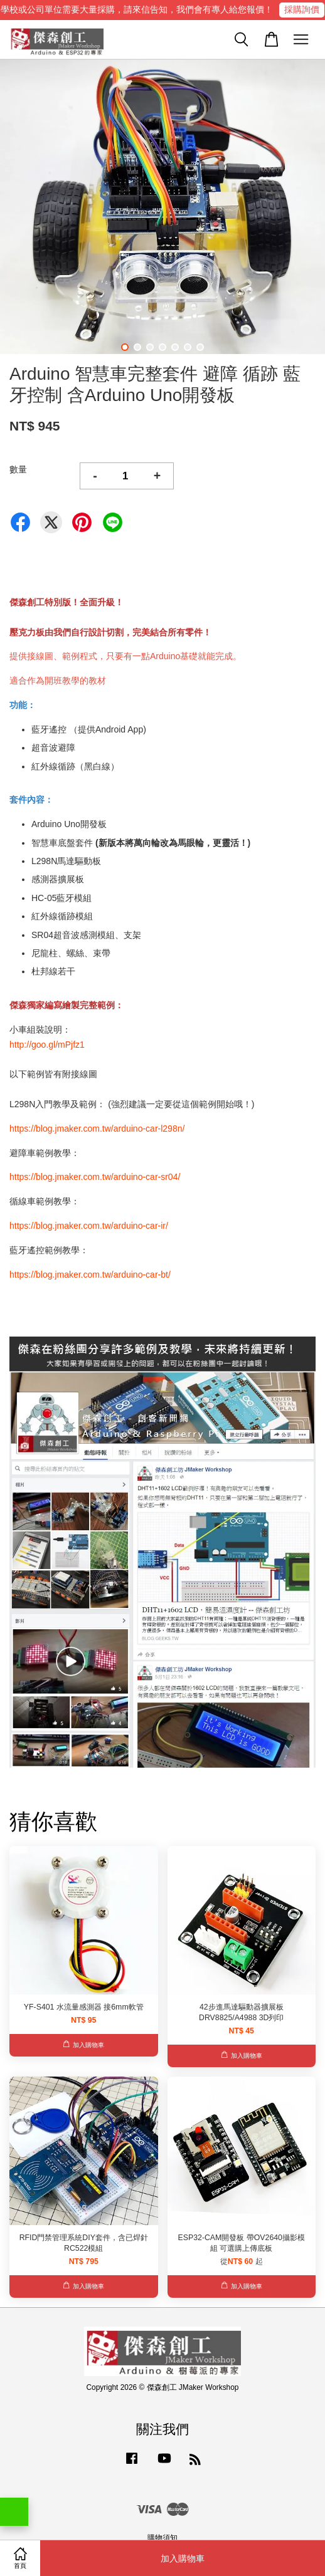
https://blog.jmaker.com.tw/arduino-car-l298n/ (96, 1129)
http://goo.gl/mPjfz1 (47, 1045)
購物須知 (162, 2537)
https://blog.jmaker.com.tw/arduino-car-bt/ (90, 1275)
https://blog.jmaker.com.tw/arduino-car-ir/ (88, 1226)
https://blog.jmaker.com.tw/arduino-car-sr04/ (94, 1177)
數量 (18, 469)
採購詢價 (301, 9)
